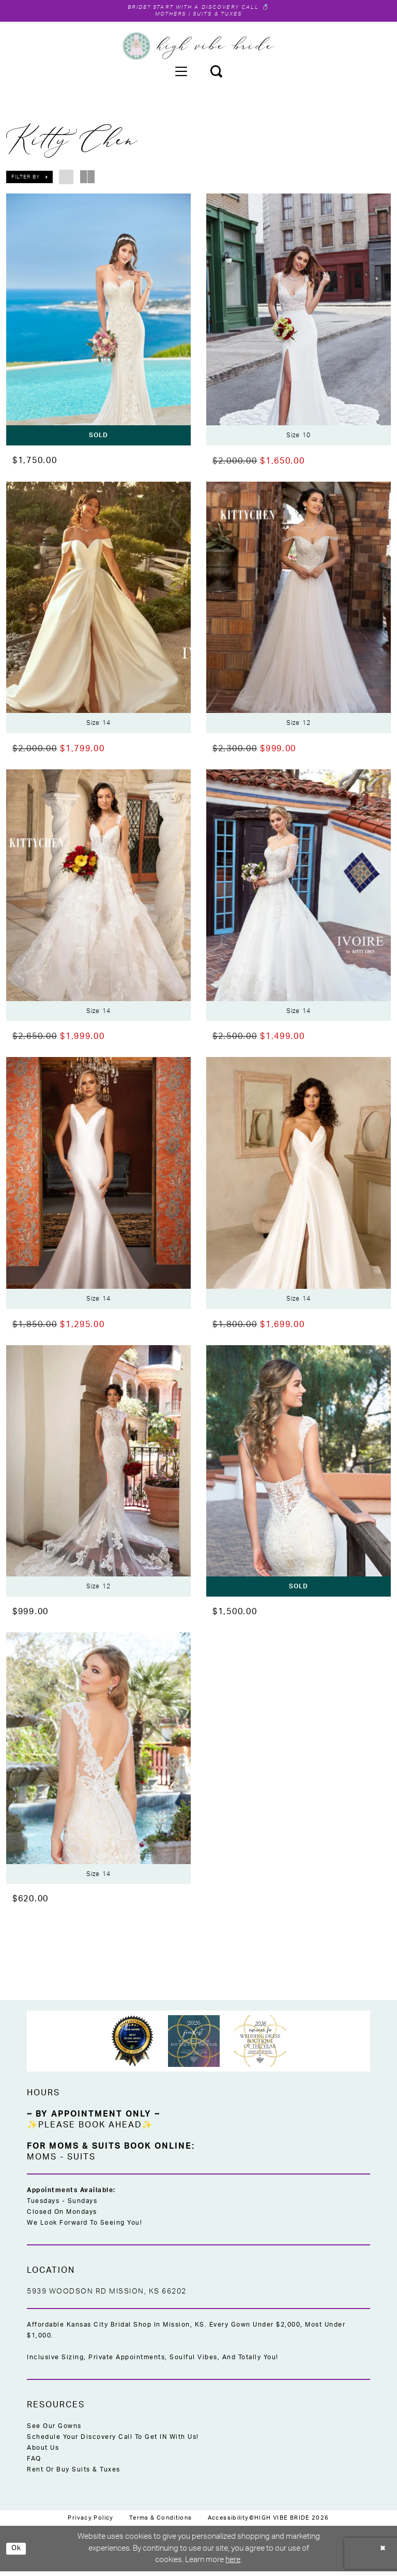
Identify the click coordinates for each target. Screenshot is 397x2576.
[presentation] (98, 321)
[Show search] (216, 73)
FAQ (34, 2463)
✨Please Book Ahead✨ (90, 2129)
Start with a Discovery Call (208, 8)
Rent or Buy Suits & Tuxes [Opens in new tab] (73, 2474)
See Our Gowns (54, 2431)
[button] (180, 73)
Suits (81, 2161)
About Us (43, 2452)
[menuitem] (180, 73)
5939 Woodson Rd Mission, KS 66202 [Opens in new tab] (107, 2296)
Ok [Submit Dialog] (18, 2553)
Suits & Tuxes (221, 15)
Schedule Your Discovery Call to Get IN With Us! (113, 2441)
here (232, 2564)
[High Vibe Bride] (198, 48)
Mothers (164, 15)
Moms (42, 2161)
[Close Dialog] (381, 2553)
